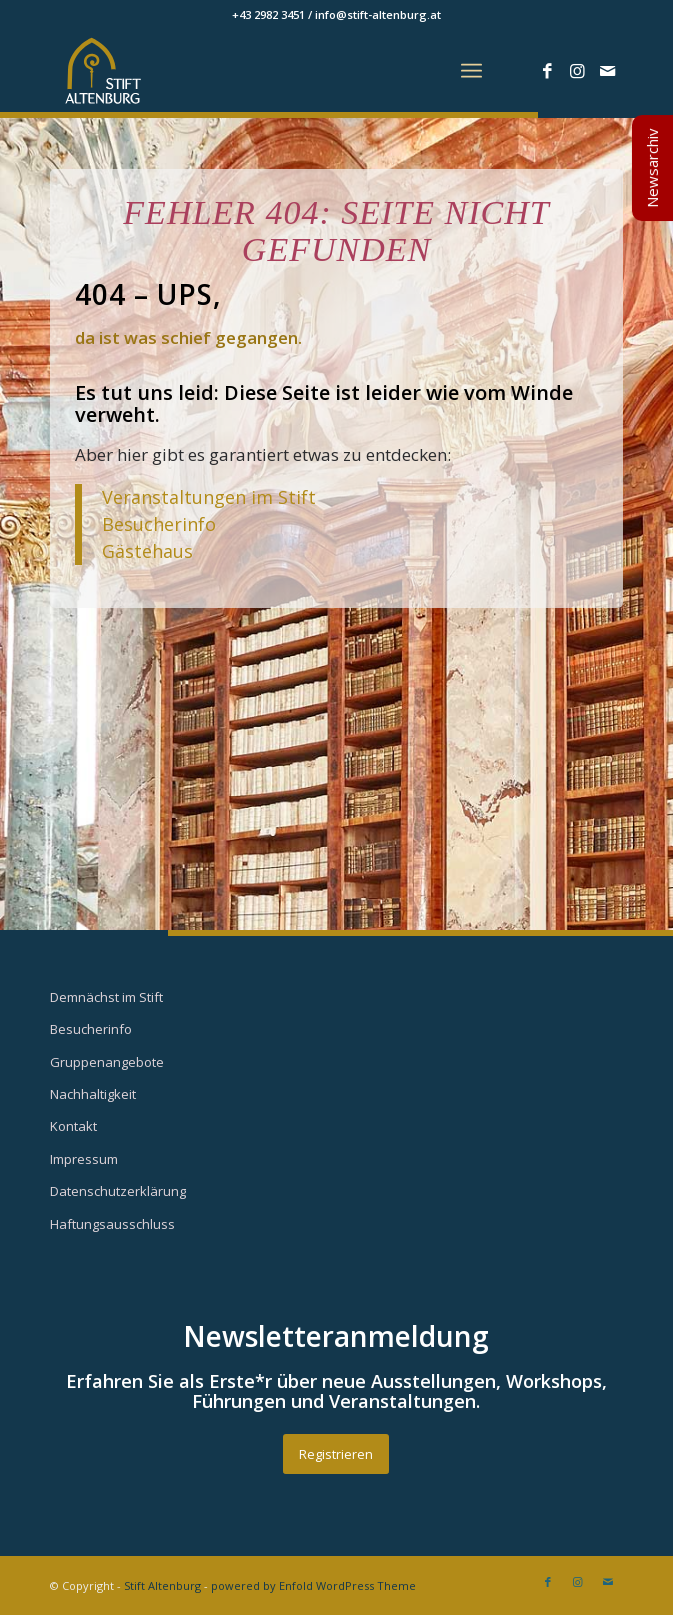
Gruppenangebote (107, 1062)
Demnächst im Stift (106, 997)
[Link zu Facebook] (548, 71)
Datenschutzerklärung (118, 1191)
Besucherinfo (159, 524)
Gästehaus (147, 551)
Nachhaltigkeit (93, 1094)
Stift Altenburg (162, 1585)
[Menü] (471, 71)
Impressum (84, 1159)
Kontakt (73, 1126)
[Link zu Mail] (608, 71)
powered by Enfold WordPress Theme (313, 1585)
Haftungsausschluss (112, 1224)
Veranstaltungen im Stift (211, 497)
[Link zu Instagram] (578, 71)
